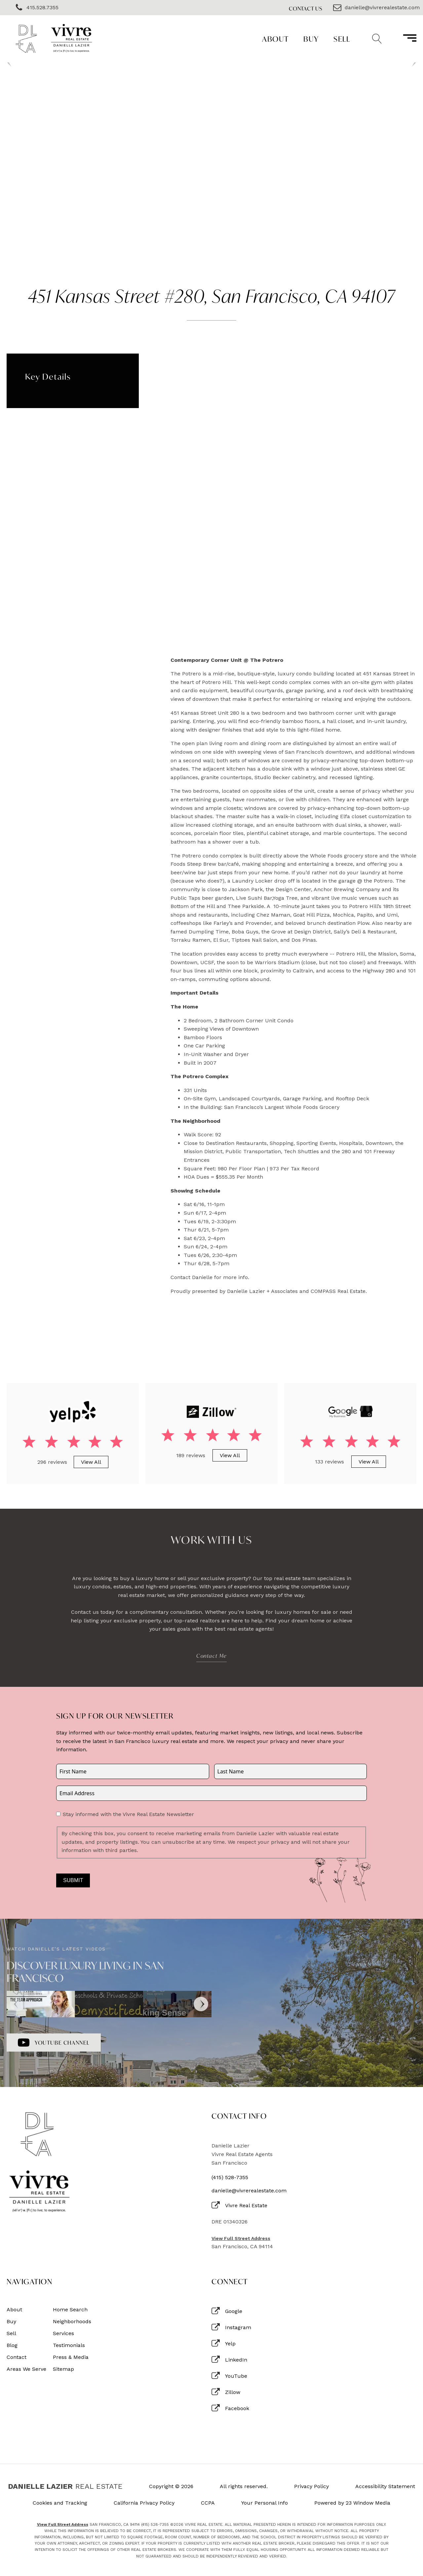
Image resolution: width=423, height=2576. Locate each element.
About (275, 39)
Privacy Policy (311, 2486)
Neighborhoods (72, 2321)
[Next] (201, 2004)
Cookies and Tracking (60, 2503)
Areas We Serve (26, 2369)
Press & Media (71, 2357)
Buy (311, 39)
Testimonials (69, 2345)
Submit (73, 1880)
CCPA (208, 2503)
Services (63, 2333)
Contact (16, 2357)
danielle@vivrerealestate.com (249, 2190)
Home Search (70, 2309)
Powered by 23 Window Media (352, 2503)
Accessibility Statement (385, 2486)
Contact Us (306, 8)
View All (91, 1462)
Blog (12, 2345)
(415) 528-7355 (230, 2177)
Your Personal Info (264, 2503)
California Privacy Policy (144, 2503)
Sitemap (63, 2369)
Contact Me (211, 1655)
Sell (341, 39)
